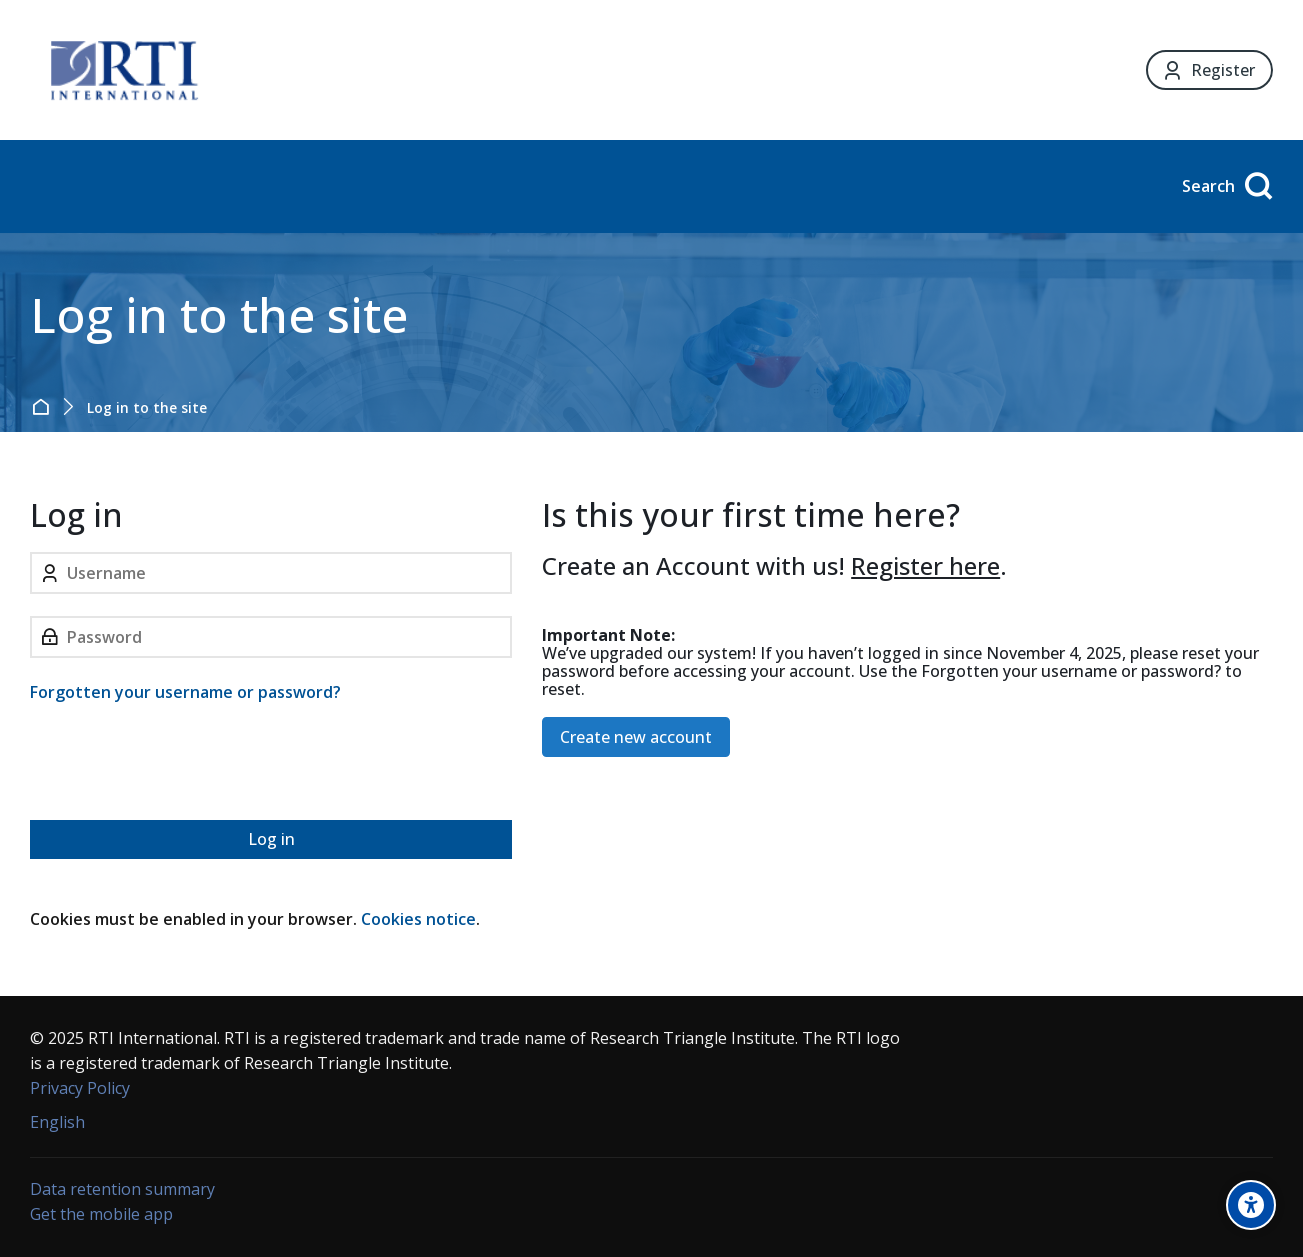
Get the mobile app (101, 1214)
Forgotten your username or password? (185, 692)
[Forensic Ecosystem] (124, 70)
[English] (57, 1122)
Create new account (636, 737)
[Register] (1209, 70)
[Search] (1224, 186)
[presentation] (182, 765)
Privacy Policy (80, 1088)
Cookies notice (418, 919)
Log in (271, 839)
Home (44, 407)
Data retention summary (122, 1189)
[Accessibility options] (1251, 1205)
